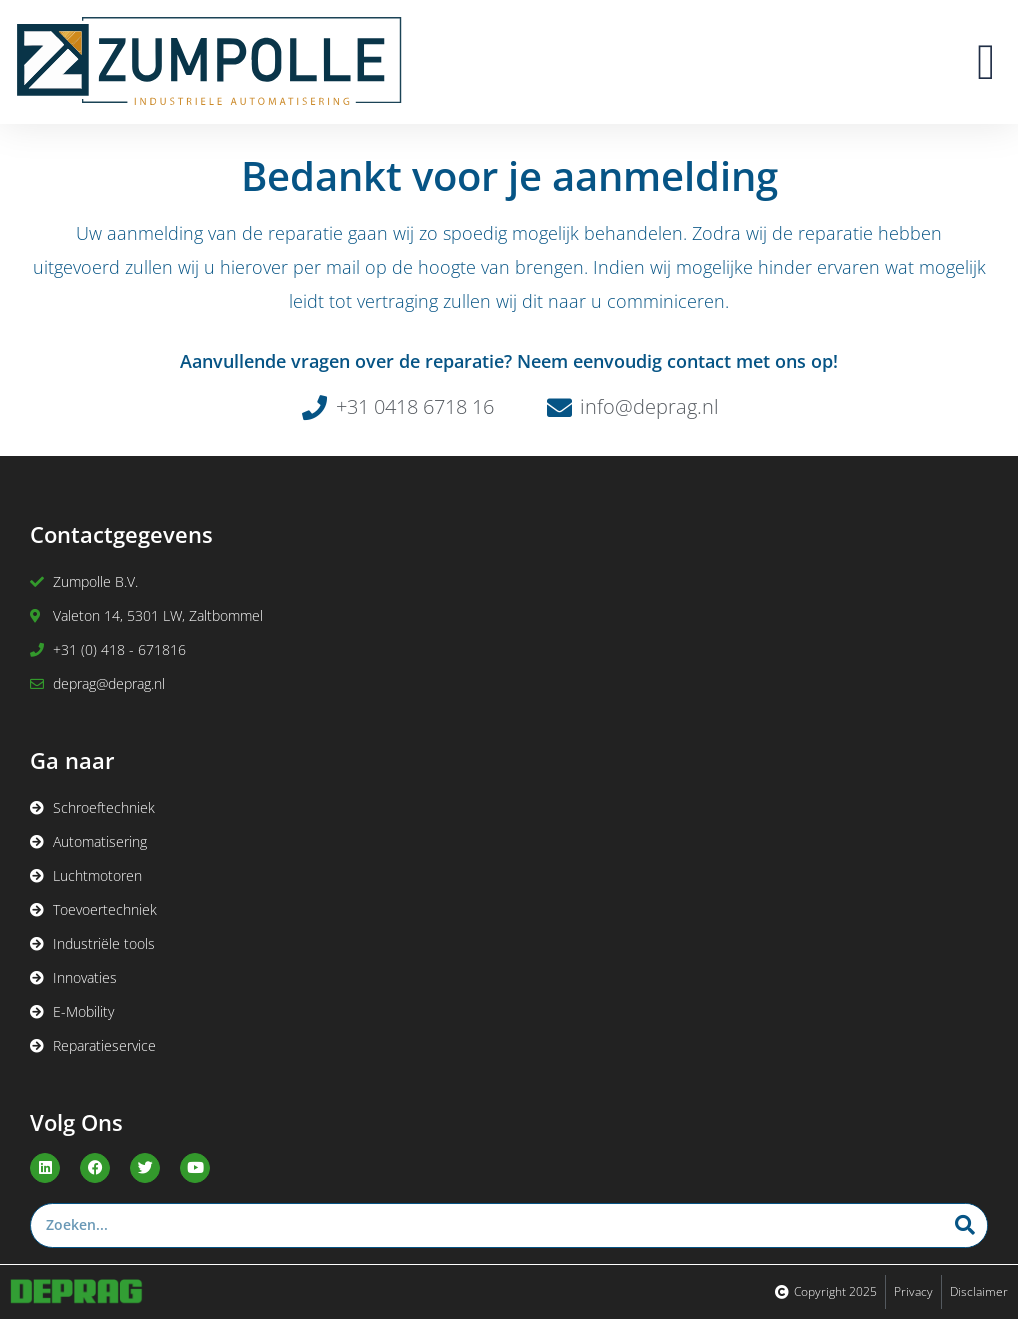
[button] (986, 61)
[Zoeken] (964, 1225)
